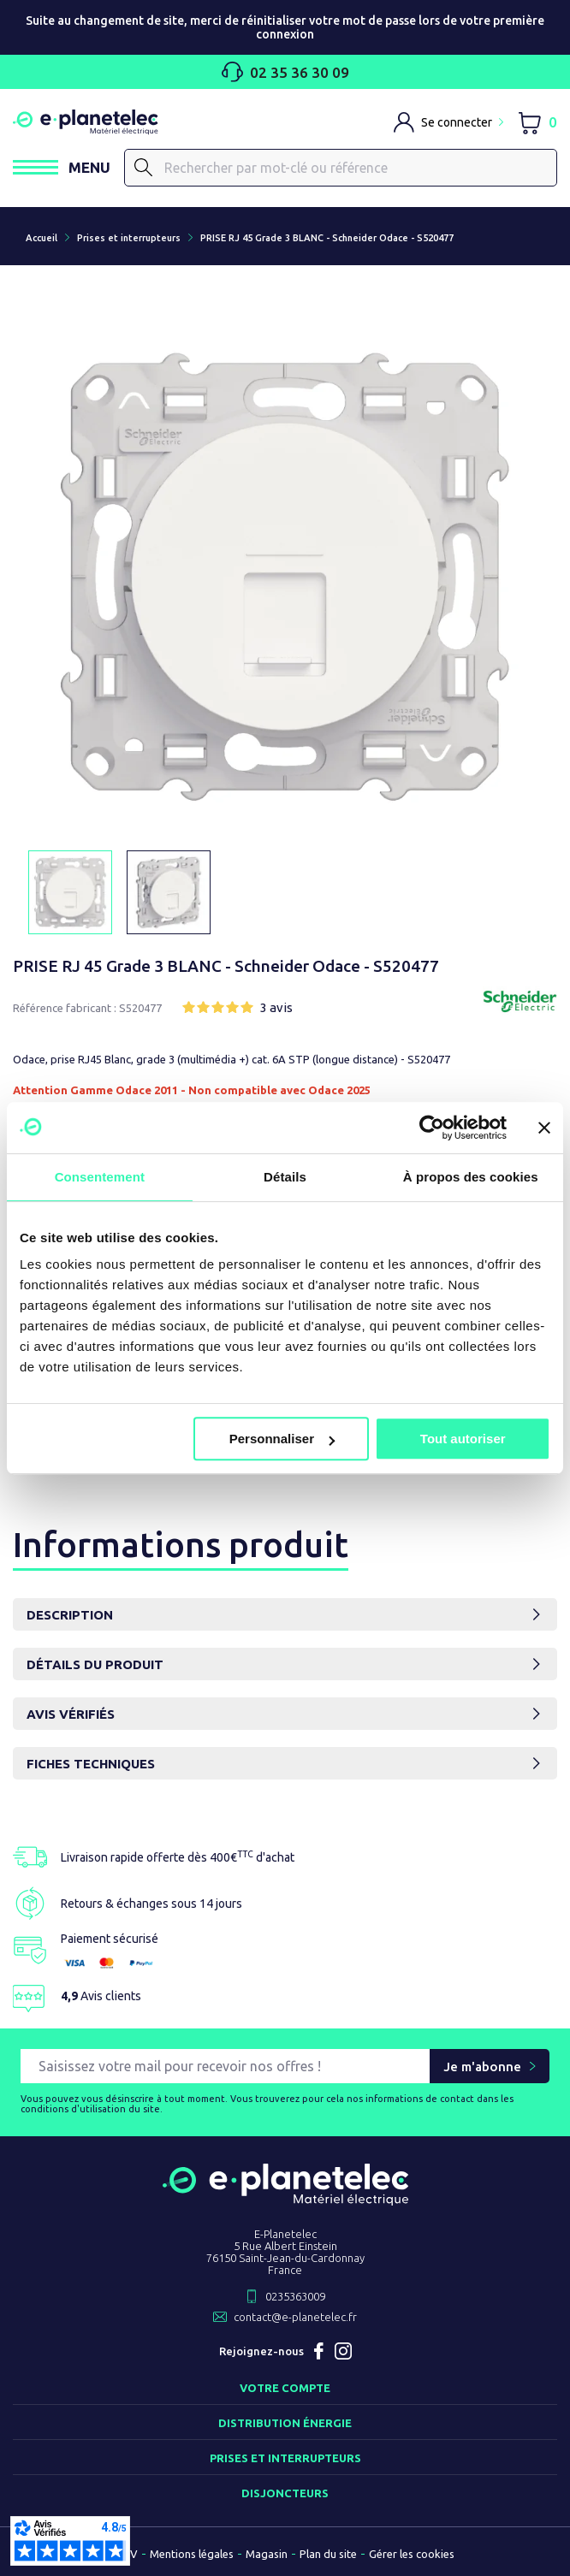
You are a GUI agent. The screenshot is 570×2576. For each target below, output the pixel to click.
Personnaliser (282, 1438)
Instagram (343, 2351)
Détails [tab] (285, 1177)
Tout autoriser (463, 1438)
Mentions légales (192, 2554)
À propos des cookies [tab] (470, 1177)
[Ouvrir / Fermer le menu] (62, 167)
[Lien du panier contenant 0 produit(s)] (537, 122)
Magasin (267, 2554)
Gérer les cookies (411, 2554)
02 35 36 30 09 (285, 72)
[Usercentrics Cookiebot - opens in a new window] (432, 1127)
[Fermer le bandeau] (544, 1128)
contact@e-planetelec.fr (295, 2317)
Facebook (319, 2351)
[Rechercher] (341, 168)
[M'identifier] (448, 122)
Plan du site (328, 2554)
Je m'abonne (482, 2066)
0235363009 (295, 2296)
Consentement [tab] (100, 1177)
